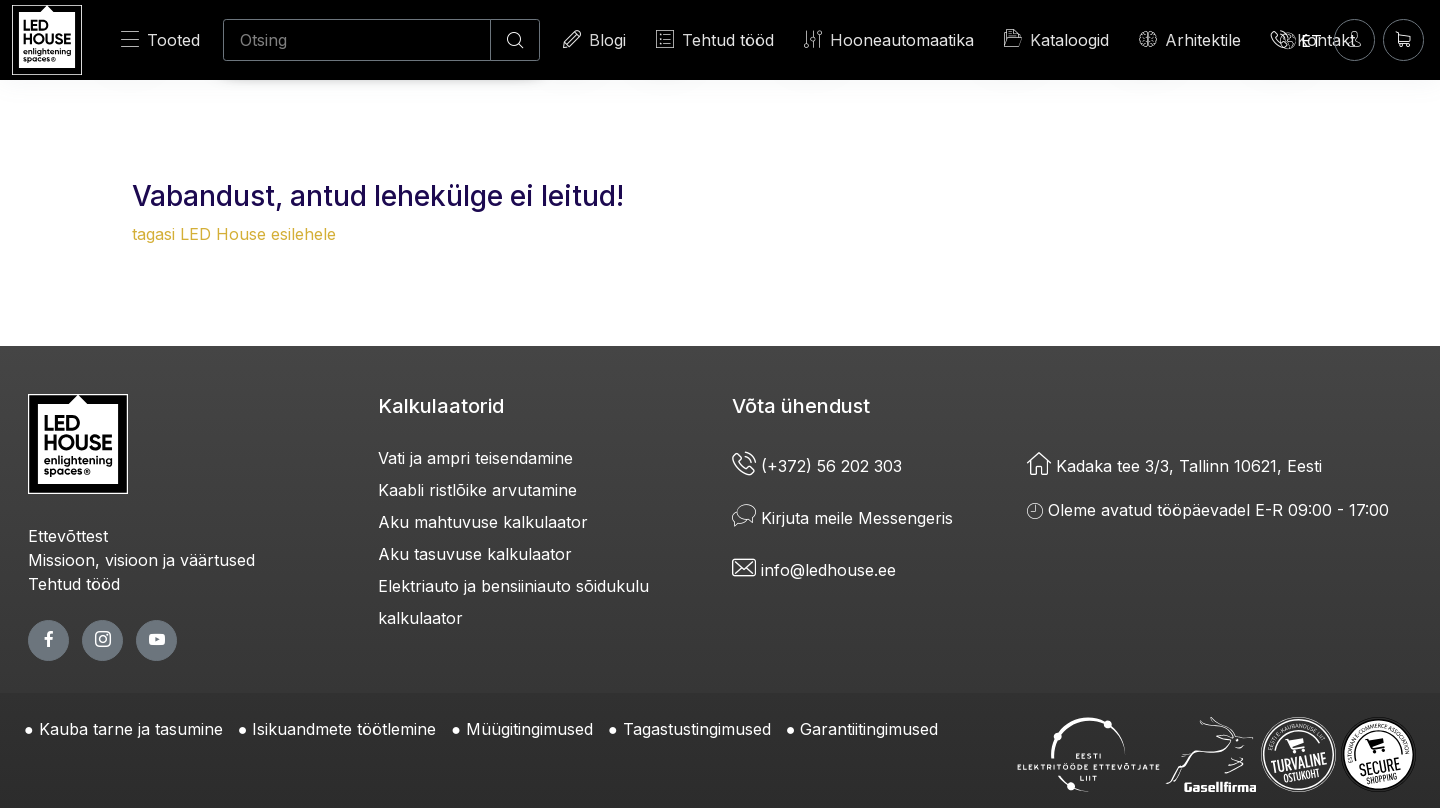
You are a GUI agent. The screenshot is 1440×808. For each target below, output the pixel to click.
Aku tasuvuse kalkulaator (475, 554)
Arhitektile (1190, 39)
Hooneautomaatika (889, 39)
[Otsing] (357, 40)
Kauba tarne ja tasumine (131, 729)
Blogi (594, 39)
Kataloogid (1056, 39)
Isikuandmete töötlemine (344, 729)
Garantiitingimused (869, 729)
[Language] (1301, 40)
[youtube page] (156, 640)
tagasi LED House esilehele (234, 234)
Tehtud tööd (715, 39)
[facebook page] (48, 640)
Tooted (160, 39)
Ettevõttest (68, 536)
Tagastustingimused (697, 729)
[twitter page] (102, 640)
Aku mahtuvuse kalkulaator (483, 522)
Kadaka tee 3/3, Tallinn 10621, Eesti (1174, 466)
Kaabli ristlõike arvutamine (477, 490)
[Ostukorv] (1403, 39)
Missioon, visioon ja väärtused (141, 560)
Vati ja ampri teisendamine (475, 458)
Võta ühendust (801, 406)
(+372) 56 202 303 (817, 466)
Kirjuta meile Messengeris (842, 518)
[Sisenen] (1354, 39)
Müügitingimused (529, 729)
